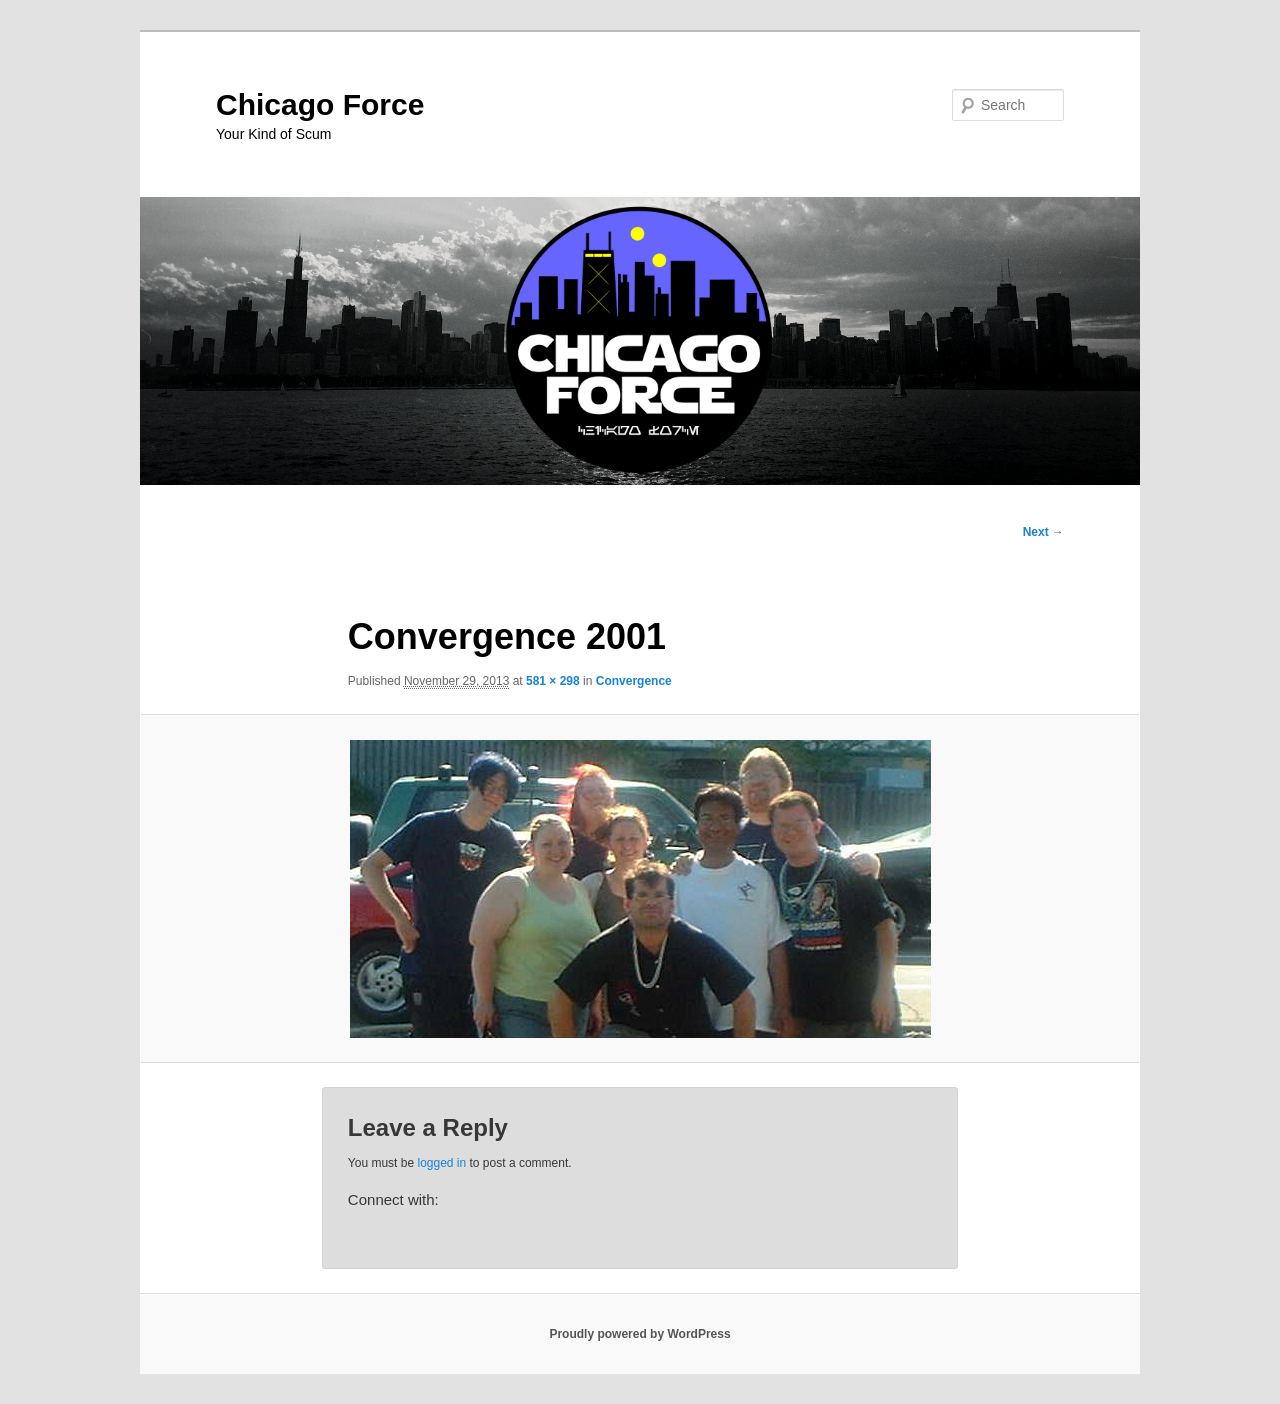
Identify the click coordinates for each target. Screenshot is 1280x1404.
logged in (441, 1163)
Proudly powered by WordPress (639, 1334)
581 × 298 (553, 681)
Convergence (634, 681)
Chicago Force (320, 104)
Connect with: (393, 1199)
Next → (1043, 532)
